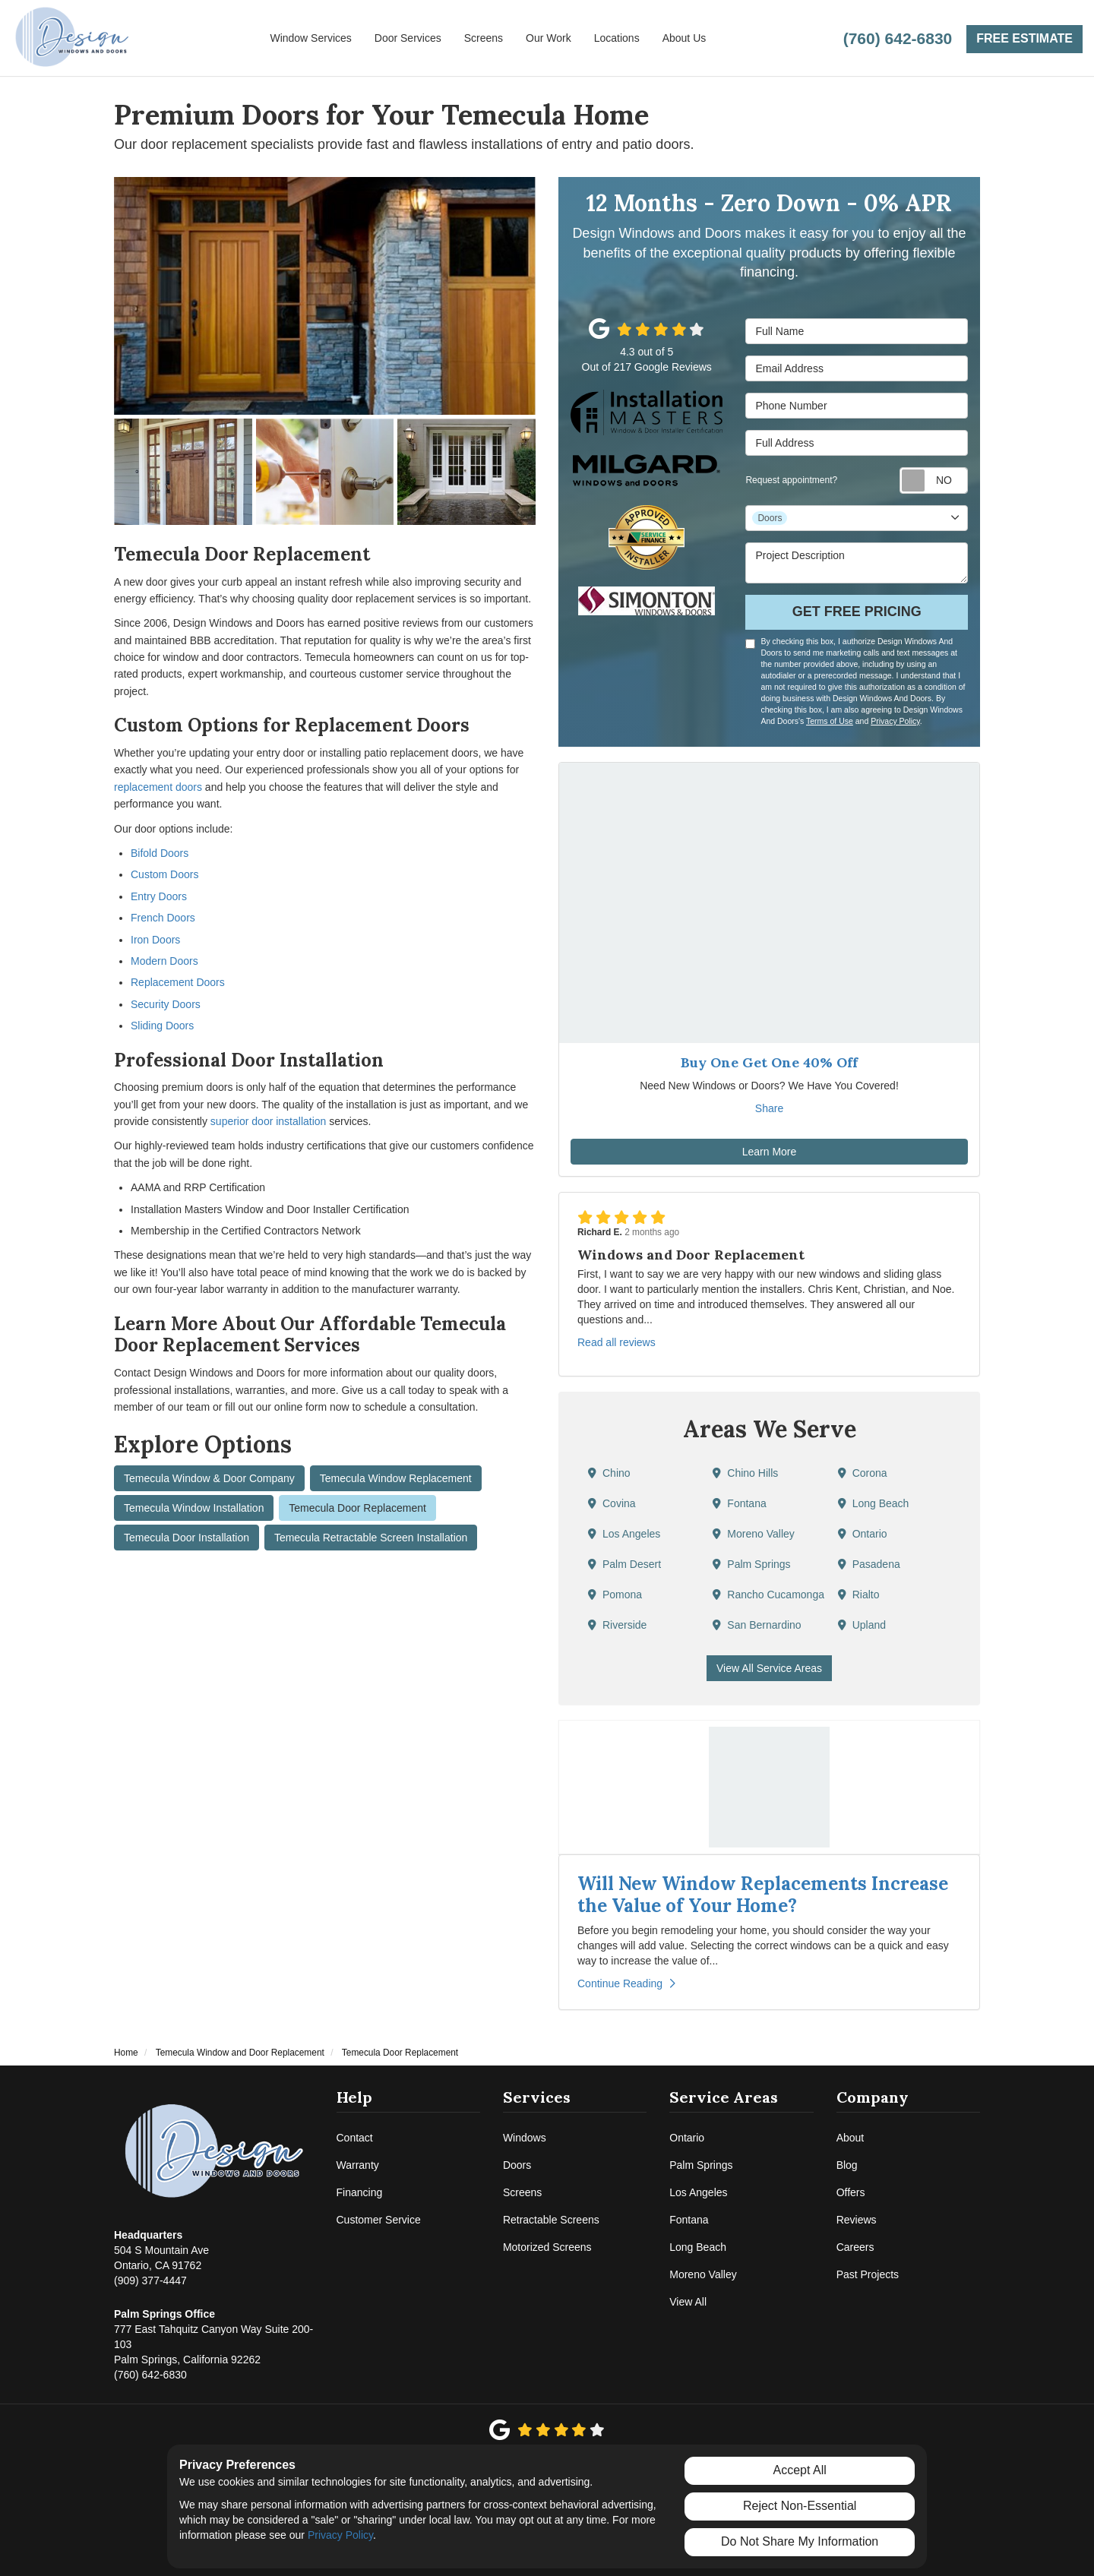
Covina (612, 1503)
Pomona (615, 1594)
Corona (862, 1473)
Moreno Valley (753, 1534)
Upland (862, 1625)
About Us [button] (684, 38)
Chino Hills (745, 1473)
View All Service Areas (769, 1668)
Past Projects (867, 2274)
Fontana (739, 1503)
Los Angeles (624, 1534)
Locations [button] (617, 38)
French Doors (163, 918)
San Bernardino (757, 1625)
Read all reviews (616, 1342)
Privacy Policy (895, 720)
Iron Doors (155, 940)
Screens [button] (483, 38)
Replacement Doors (178, 982)
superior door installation (268, 1121)
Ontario (862, 1534)
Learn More (769, 1152)
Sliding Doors (162, 1025)
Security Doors (166, 1004)
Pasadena (869, 1564)
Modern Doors (164, 961)
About (850, 2138)
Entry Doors (159, 896)
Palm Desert (624, 1564)
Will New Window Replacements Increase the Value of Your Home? (762, 1894)
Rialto (859, 1594)
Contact (355, 2138)
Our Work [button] (548, 38)
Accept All (800, 2470)
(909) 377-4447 (161, 2257)
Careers (855, 2247)
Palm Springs (751, 1564)
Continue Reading (626, 1983)
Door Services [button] (408, 38)
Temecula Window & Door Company (209, 1478)
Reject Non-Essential (799, 2505)
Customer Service (379, 2220)
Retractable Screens (551, 2220)
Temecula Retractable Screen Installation (370, 1537)
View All (688, 2302)
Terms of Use (829, 720)
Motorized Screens (547, 2247)
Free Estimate (1024, 38)
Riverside (617, 1625)
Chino (609, 1473)
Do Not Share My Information (799, 2541)
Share (769, 1108)
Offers (850, 2192)
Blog (847, 2165)
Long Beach (873, 1503)
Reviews (856, 2220)
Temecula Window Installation (194, 1508)
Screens (522, 2192)
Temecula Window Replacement (396, 1478)
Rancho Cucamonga (768, 1594)
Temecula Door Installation (186, 1537)
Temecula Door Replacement (357, 1508)
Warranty (358, 2165)
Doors (517, 2165)
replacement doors (158, 787)
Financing (360, 2192)
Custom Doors (164, 874)
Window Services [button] (310, 38)
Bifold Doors (159, 853)
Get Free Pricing (857, 611)
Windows (524, 2138)
